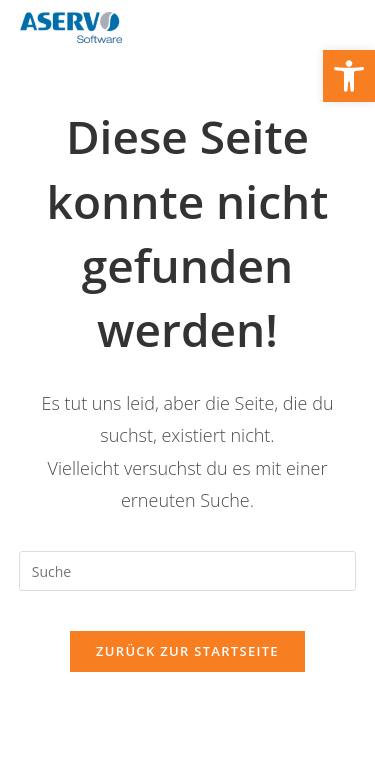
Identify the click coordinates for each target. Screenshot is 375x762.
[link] (349, 76)
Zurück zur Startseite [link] (187, 651)
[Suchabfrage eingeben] (188, 571)
